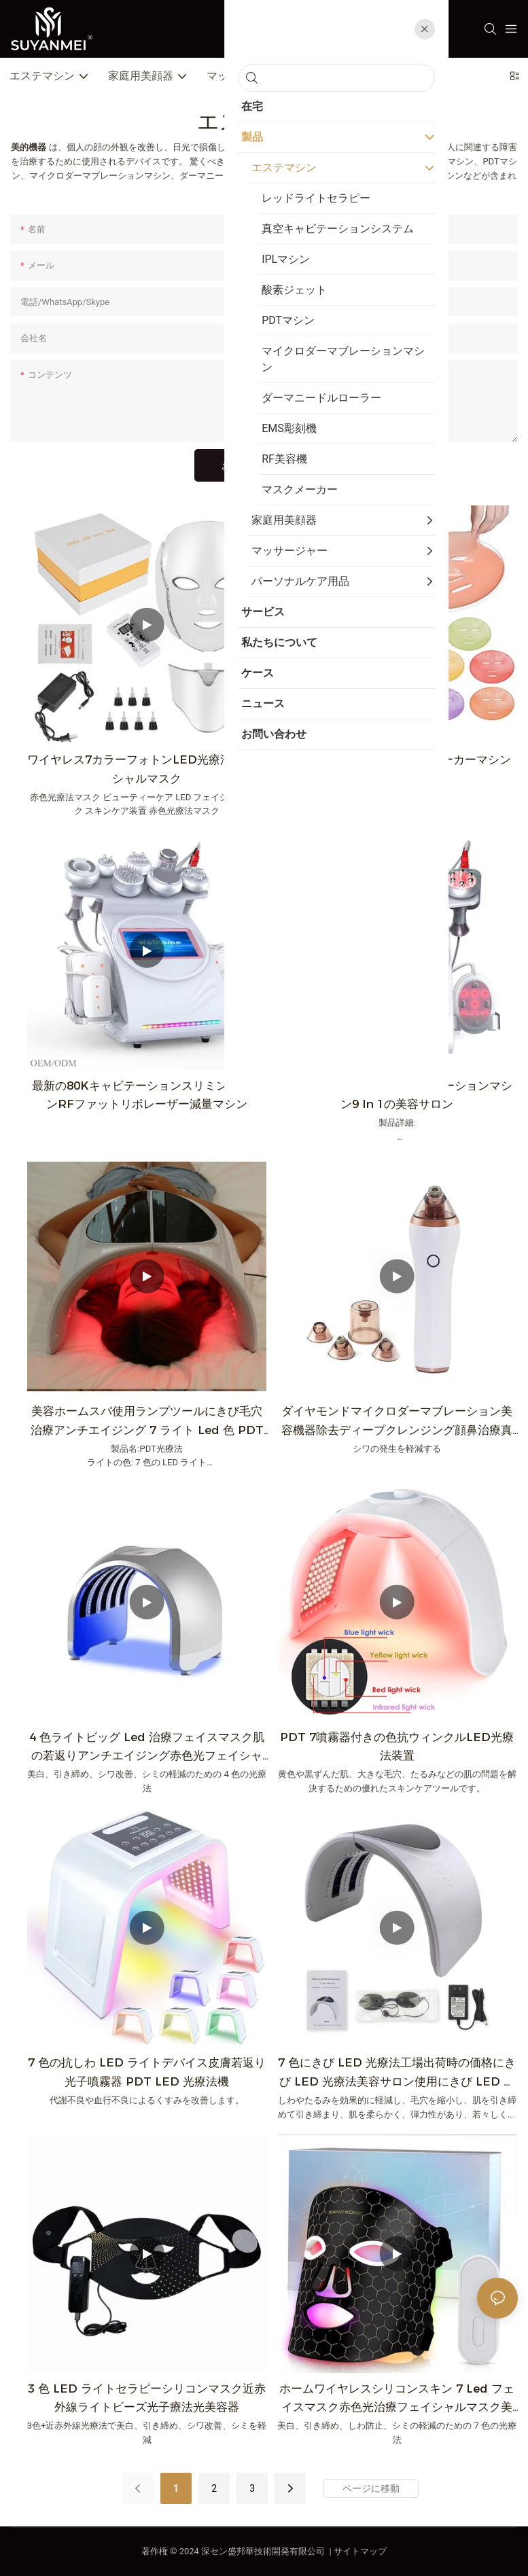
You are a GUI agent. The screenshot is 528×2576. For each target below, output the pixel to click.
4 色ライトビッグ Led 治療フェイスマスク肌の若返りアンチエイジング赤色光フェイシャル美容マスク (146, 1747)
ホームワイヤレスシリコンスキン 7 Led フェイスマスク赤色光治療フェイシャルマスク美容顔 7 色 (396, 2399)
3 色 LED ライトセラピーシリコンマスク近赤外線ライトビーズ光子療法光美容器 (147, 2398)
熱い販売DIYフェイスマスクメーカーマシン (397, 759)
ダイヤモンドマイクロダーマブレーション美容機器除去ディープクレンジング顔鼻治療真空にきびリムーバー (396, 1421)
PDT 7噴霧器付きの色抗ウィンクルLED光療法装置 (397, 1746)
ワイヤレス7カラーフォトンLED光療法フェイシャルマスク (146, 769)
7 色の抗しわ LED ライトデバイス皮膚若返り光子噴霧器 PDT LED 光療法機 (147, 2072)
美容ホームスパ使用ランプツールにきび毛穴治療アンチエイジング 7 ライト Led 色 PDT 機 (147, 1421)
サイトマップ (360, 2551)
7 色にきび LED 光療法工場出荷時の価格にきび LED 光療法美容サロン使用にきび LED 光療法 (397, 2073)
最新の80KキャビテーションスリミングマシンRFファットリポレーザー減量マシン (147, 1095)
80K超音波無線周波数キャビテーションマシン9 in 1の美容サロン (397, 1095)
